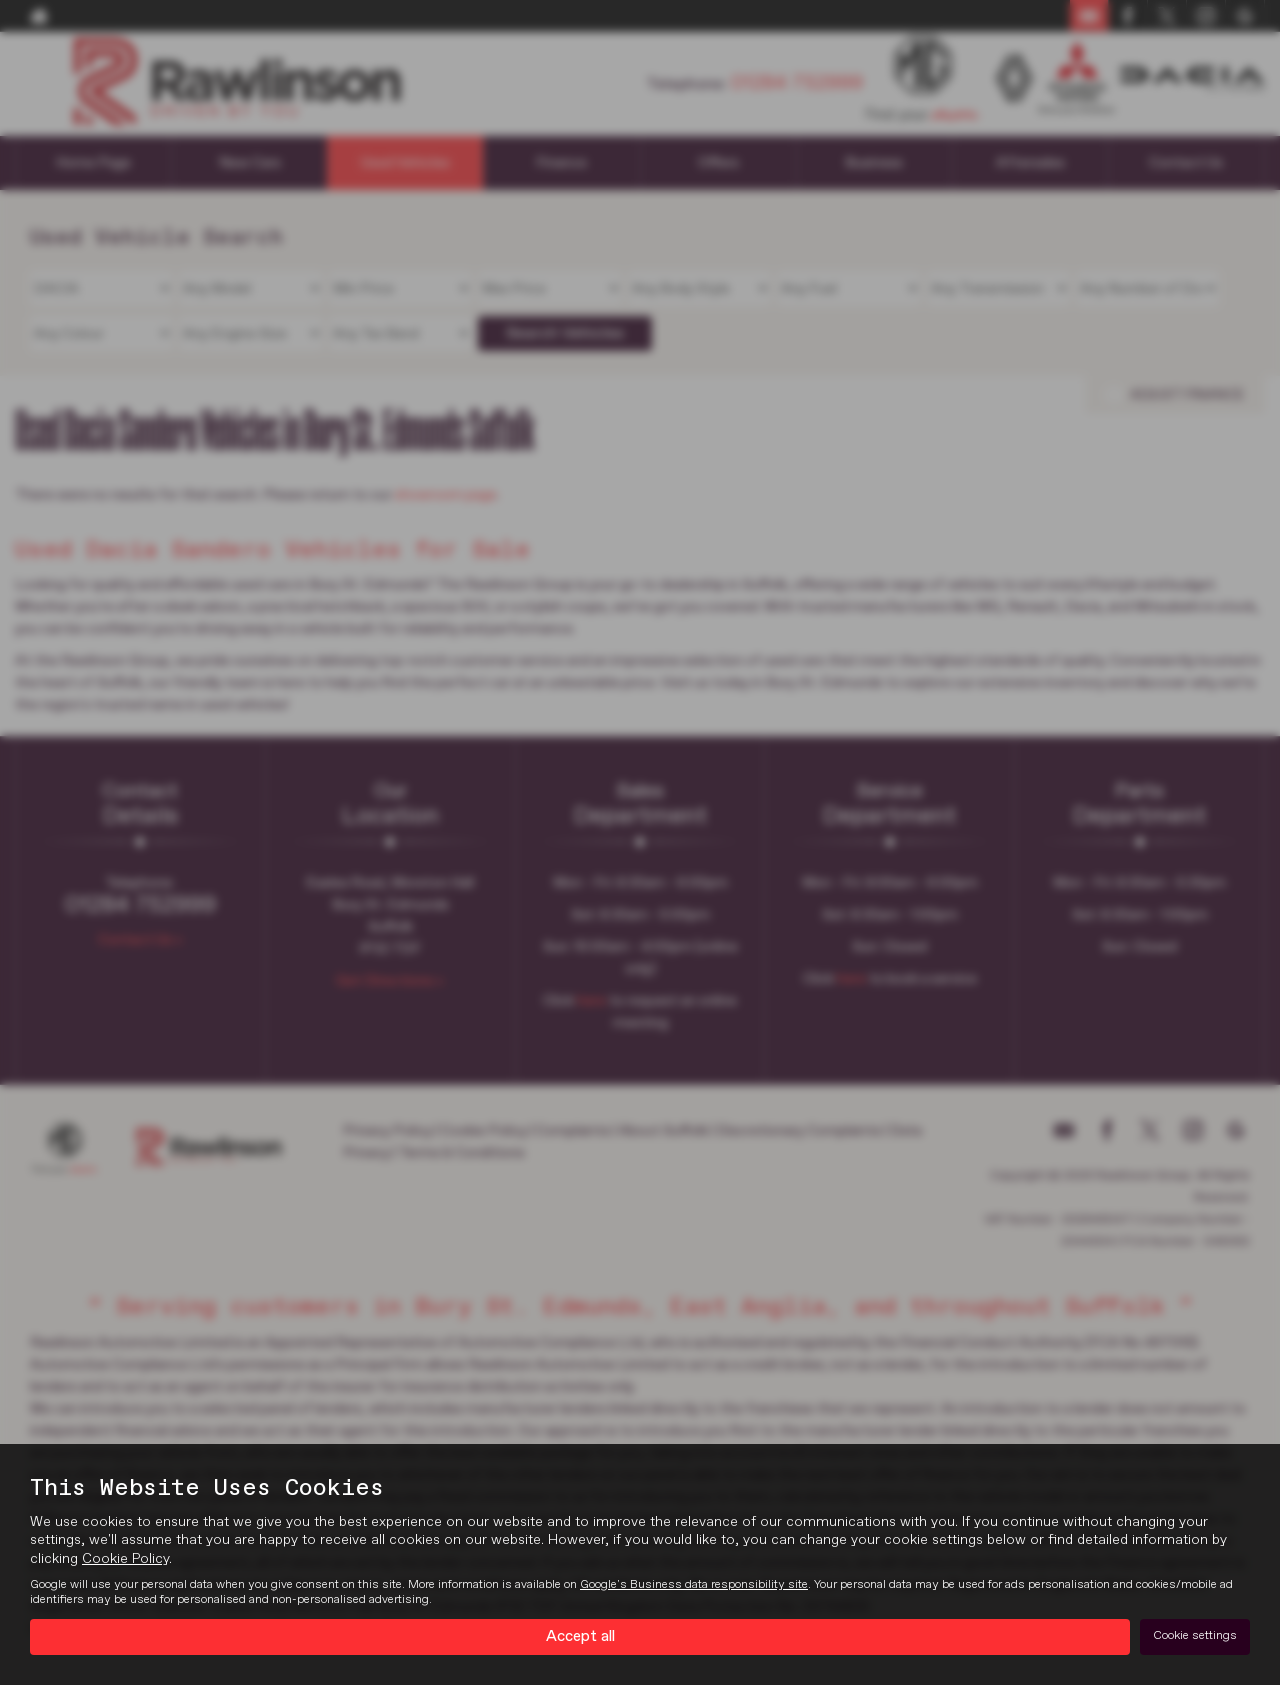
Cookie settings (1195, 1636)
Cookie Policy (125, 1558)
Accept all (580, 1636)
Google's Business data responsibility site (694, 1584)
